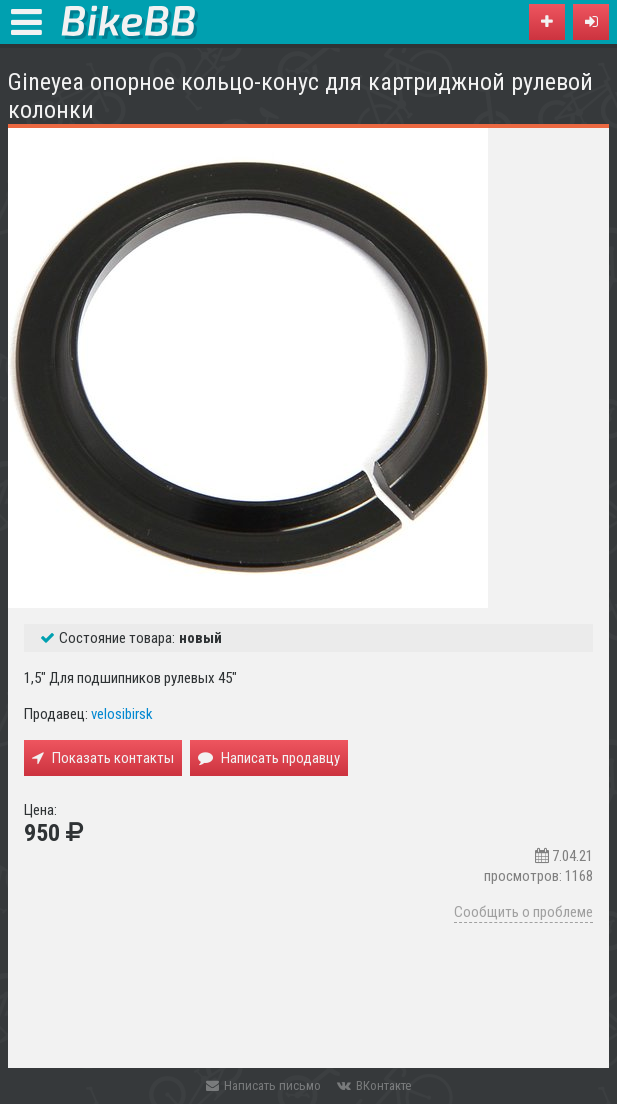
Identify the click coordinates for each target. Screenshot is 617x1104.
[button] (591, 22)
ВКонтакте (374, 1085)
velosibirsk (122, 714)
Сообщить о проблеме (523, 912)
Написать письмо (263, 1085)
